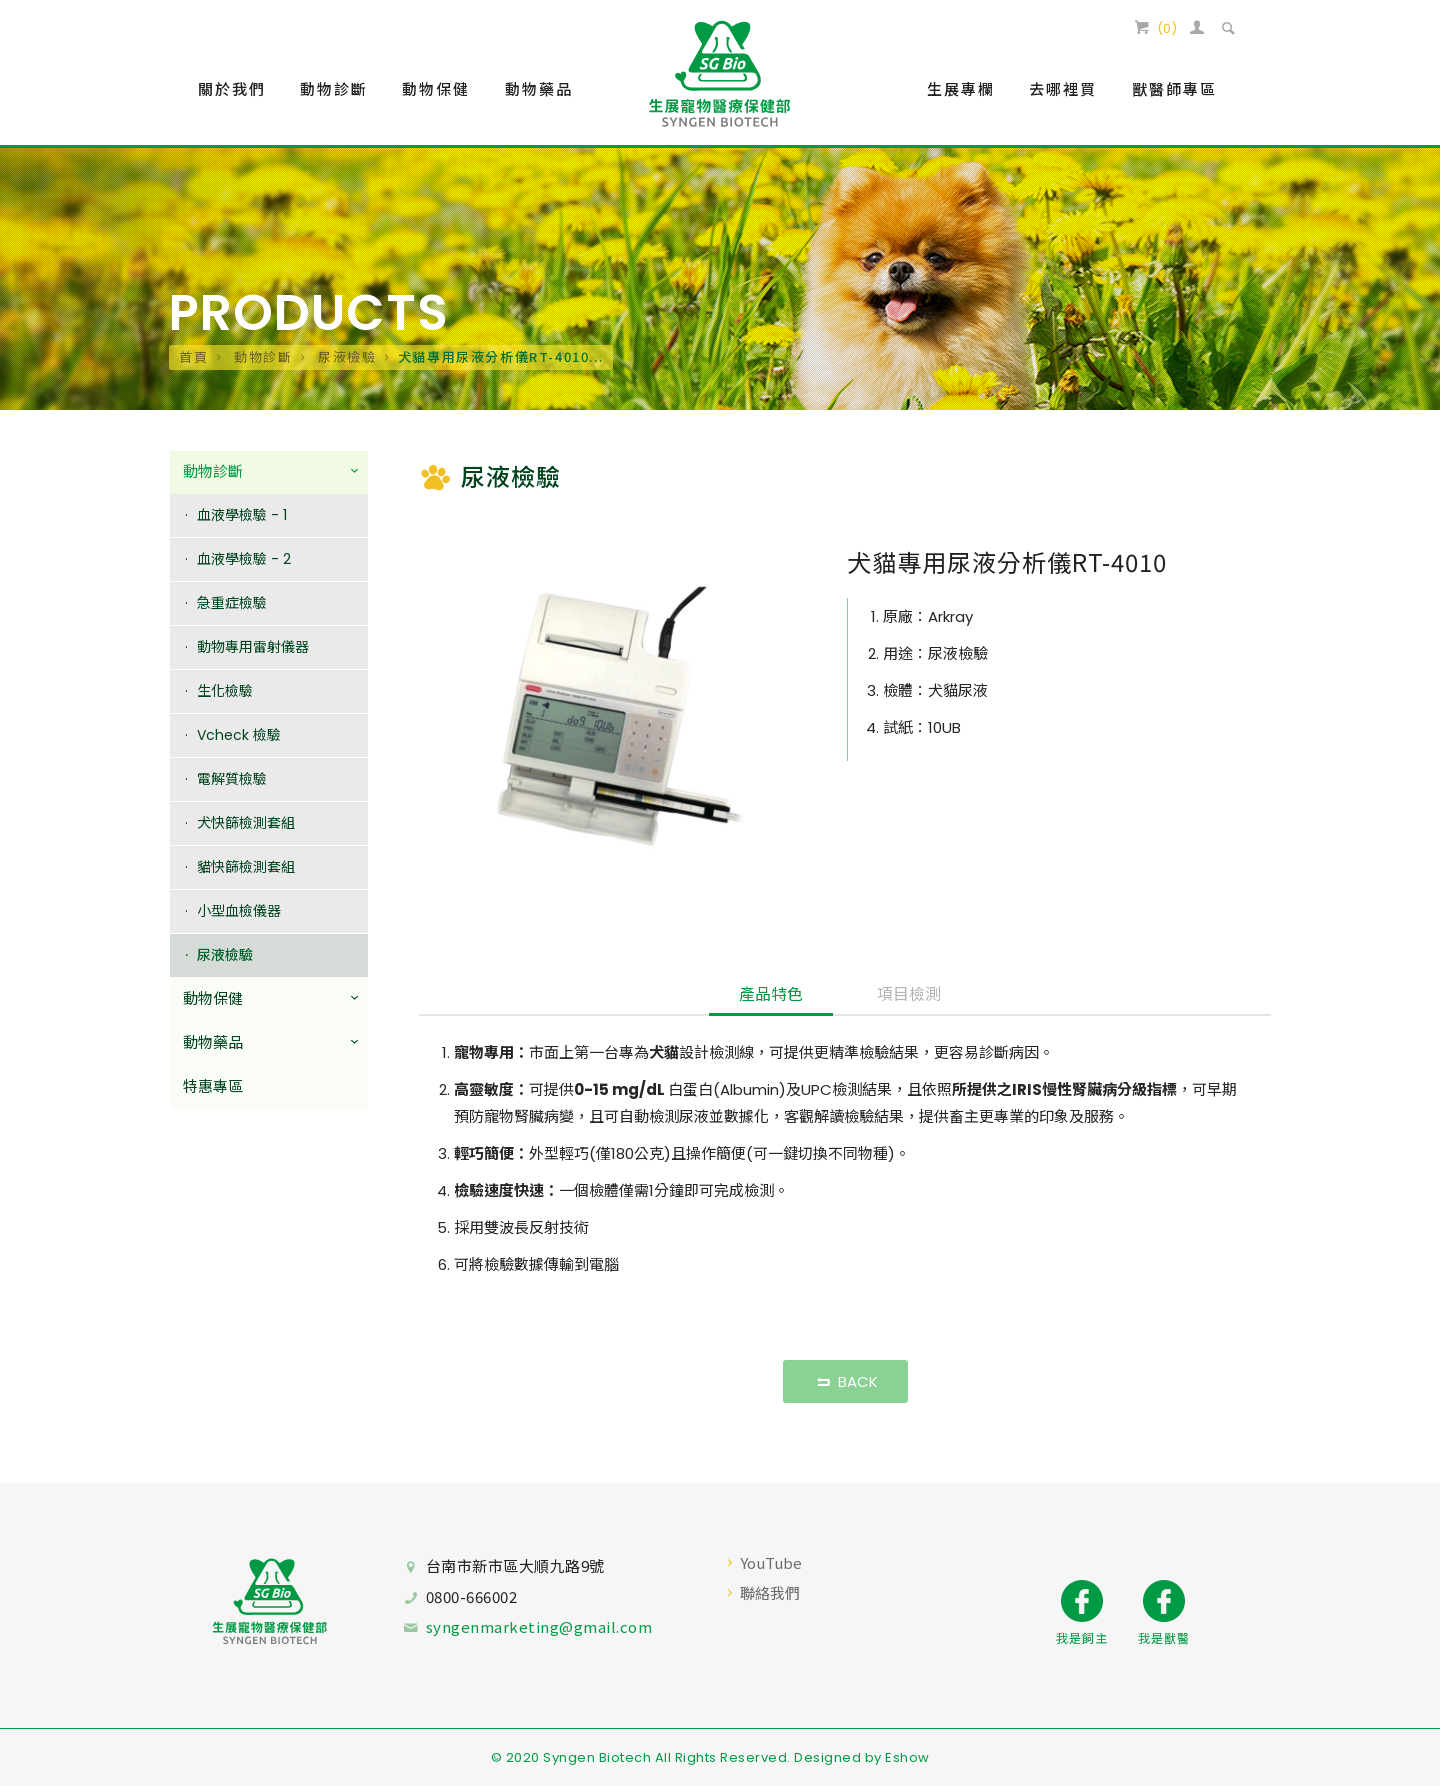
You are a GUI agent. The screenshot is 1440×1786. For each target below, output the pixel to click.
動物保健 (213, 999)
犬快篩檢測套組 (246, 823)
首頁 (193, 356)
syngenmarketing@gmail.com (539, 1626)
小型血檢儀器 (239, 911)
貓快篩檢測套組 (246, 867)
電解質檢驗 (232, 779)
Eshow (907, 1757)
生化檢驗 (225, 691)
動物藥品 (213, 1043)
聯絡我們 (770, 1592)
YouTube (771, 1562)
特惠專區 (213, 1087)
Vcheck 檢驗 (239, 735)
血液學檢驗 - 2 (244, 559)
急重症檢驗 (232, 603)
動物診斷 (260, 356)
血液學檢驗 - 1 (242, 515)
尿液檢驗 (345, 356)
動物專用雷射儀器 (253, 647)
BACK (845, 1381)
